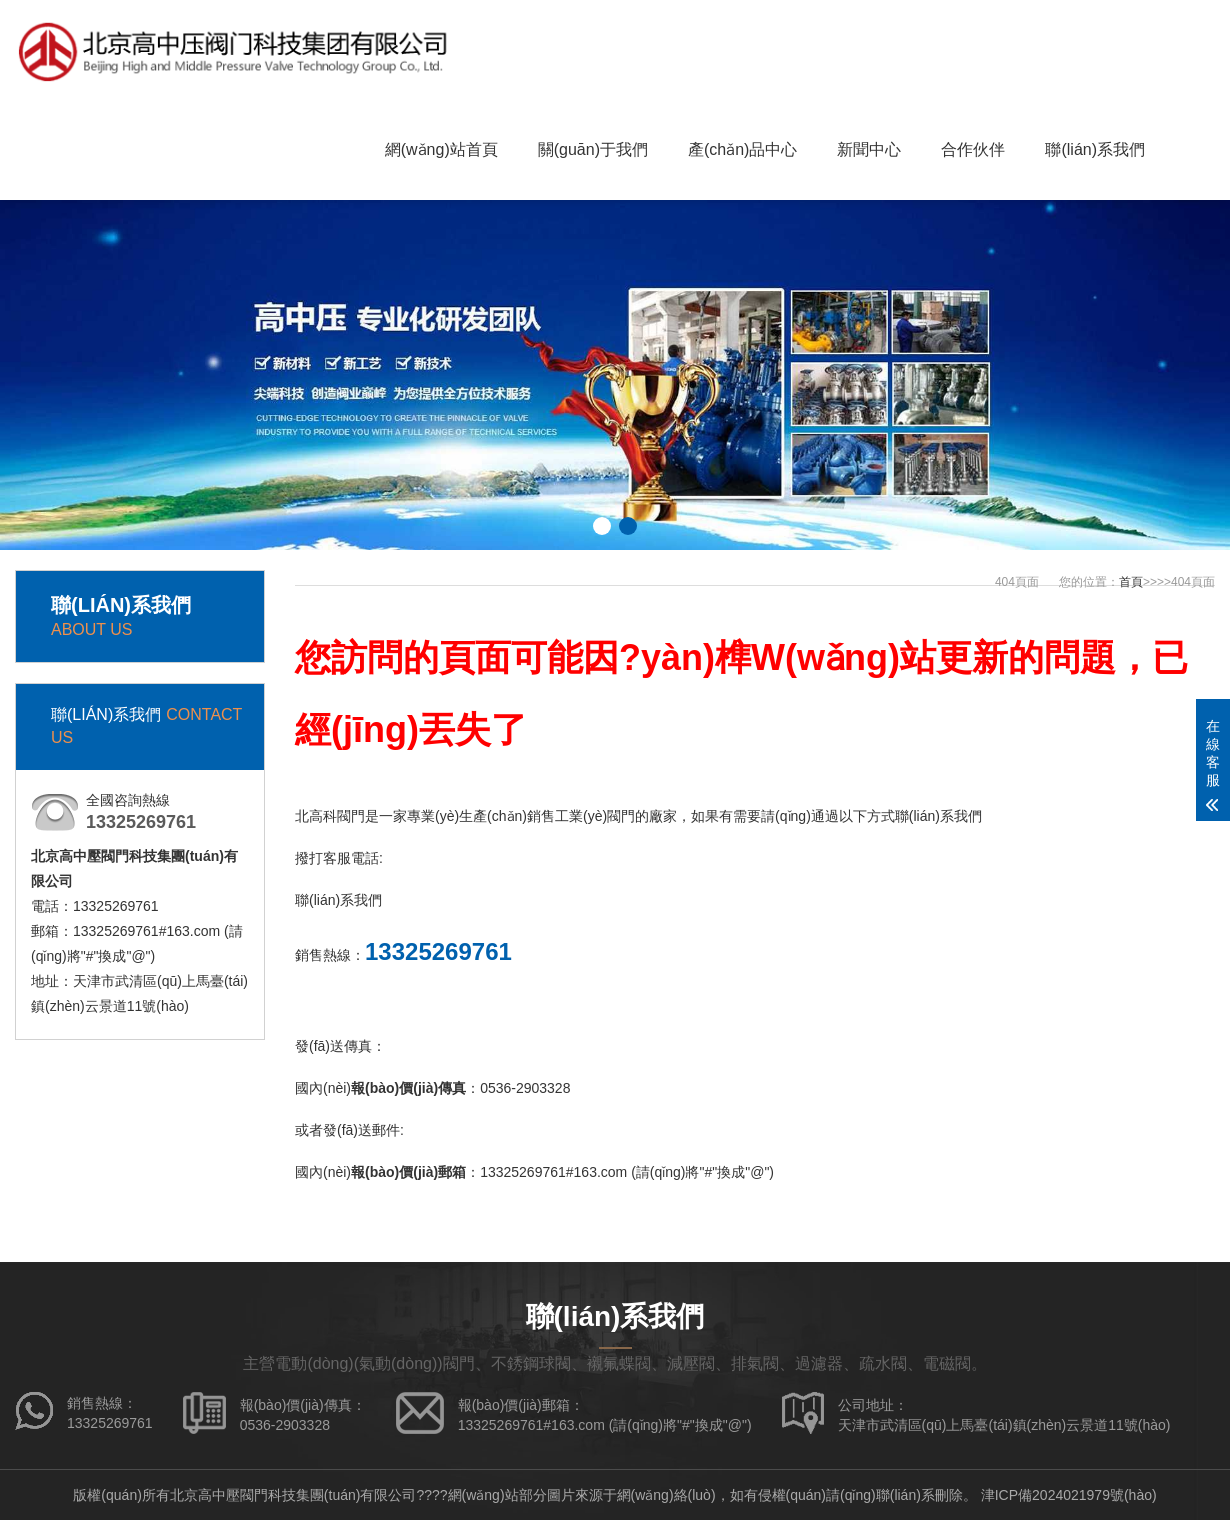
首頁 (1131, 582)
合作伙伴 (973, 149)
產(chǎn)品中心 (742, 149)
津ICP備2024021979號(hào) (1069, 1495)
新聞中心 (869, 149)
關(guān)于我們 (593, 149)
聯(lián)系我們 (1095, 149)
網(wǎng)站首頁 (441, 149)
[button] (602, 526)
